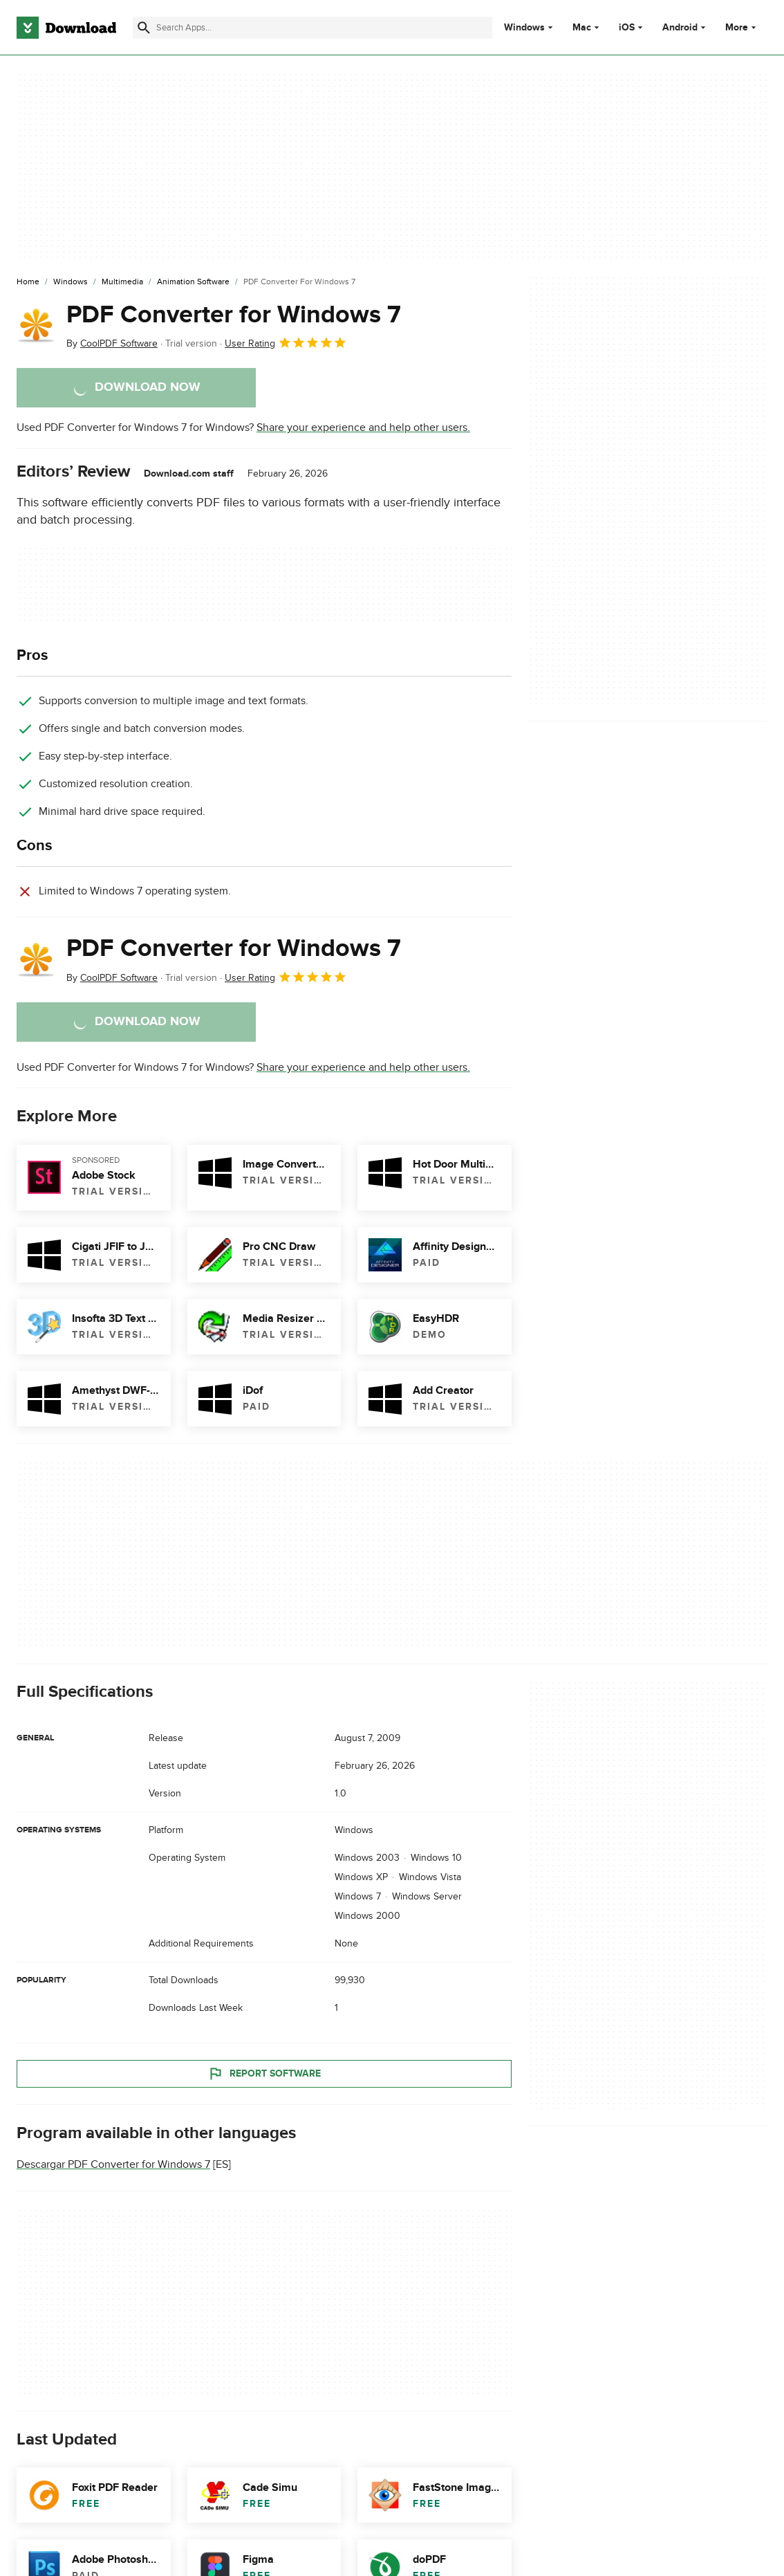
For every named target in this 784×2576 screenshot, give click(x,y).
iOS (627, 28)
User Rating (286, 342)
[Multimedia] (122, 282)
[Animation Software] (193, 282)
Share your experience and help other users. (363, 427)
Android (680, 28)
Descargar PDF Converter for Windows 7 (113, 2164)
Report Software (264, 2074)
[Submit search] (144, 28)
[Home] (28, 282)
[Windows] (70, 282)
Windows (524, 28)
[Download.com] (66, 28)
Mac (581, 28)
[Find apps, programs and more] (312, 28)
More (742, 27)
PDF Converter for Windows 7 (233, 315)
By (112, 343)
